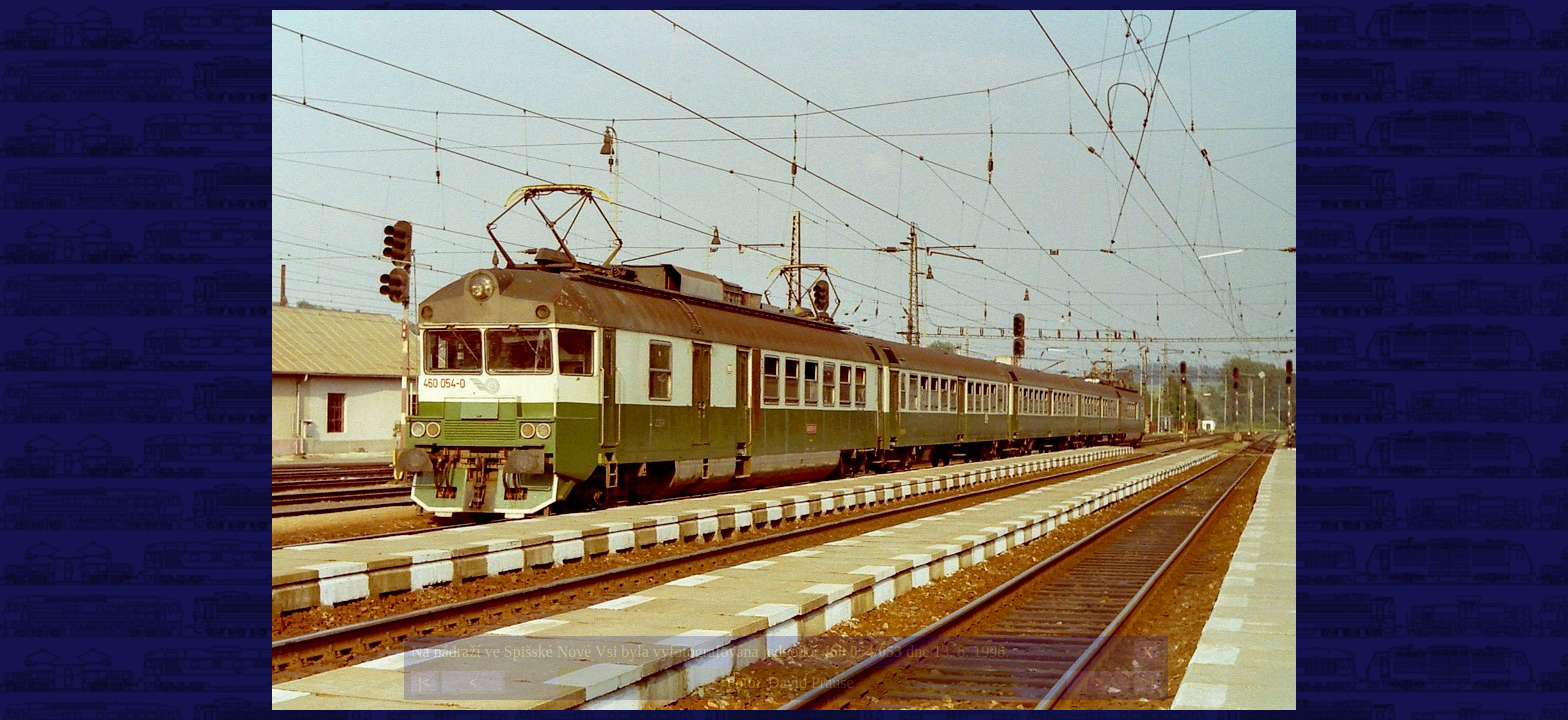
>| (1147, 682)
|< (424, 682)
